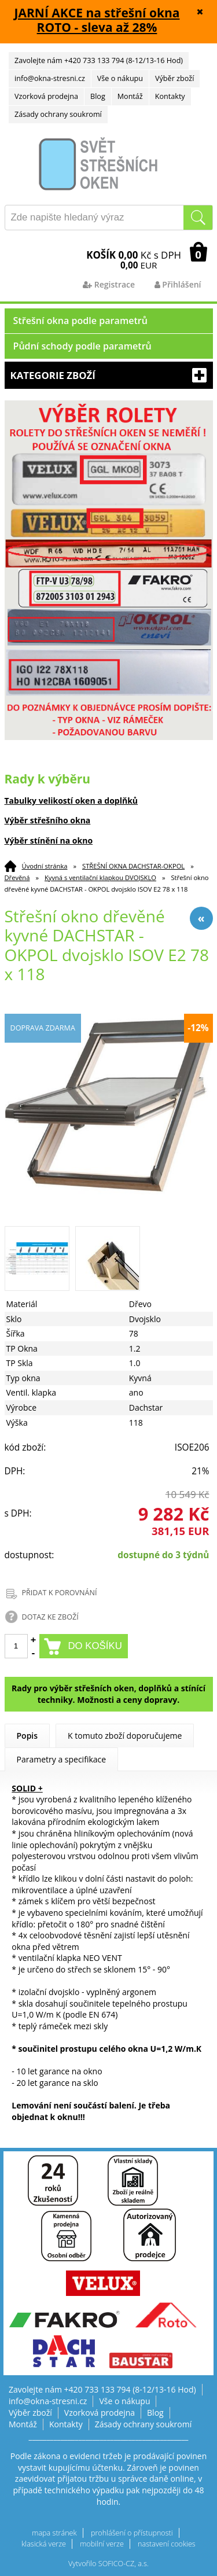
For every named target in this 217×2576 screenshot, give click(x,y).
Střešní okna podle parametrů (80, 320)
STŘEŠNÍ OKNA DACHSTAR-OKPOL (133, 866)
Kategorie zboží (108, 375)
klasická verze (43, 2544)
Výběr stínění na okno (49, 840)
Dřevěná (17, 877)
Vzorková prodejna (46, 96)
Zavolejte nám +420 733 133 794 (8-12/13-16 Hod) (98, 60)
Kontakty (170, 96)
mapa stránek (54, 2533)
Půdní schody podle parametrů (82, 346)
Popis (27, 1735)
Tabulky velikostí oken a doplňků (71, 800)
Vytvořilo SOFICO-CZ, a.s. (108, 2563)
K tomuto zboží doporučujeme (125, 1735)
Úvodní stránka (45, 866)
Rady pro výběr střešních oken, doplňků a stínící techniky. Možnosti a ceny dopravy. (108, 1694)
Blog (97, 96)
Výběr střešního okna (48, 820)
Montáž (130, 96)
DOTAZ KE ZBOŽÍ (50, 1617)
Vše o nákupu (120, 78)
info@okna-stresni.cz (49, 78)
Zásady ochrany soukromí (58, 114)
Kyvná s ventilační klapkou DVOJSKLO (100, 877)
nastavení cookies (167, 2544)
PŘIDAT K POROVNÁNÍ (59, 1593)
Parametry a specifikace (61, 1759)
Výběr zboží (174, 78)
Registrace (109, 284)
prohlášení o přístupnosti (132, 2533)
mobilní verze (102, 2544)
